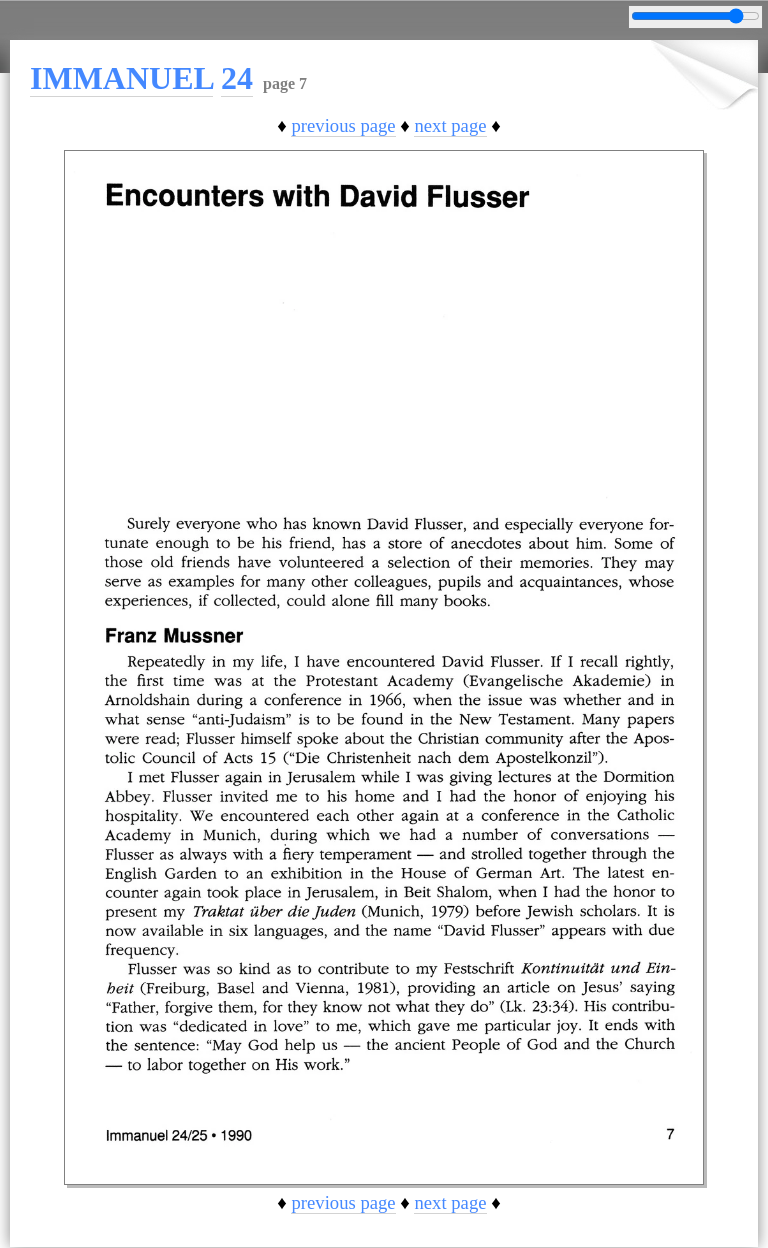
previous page (343, 125)
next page (450, 125)
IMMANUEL (121, 78)
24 (237, 78)
